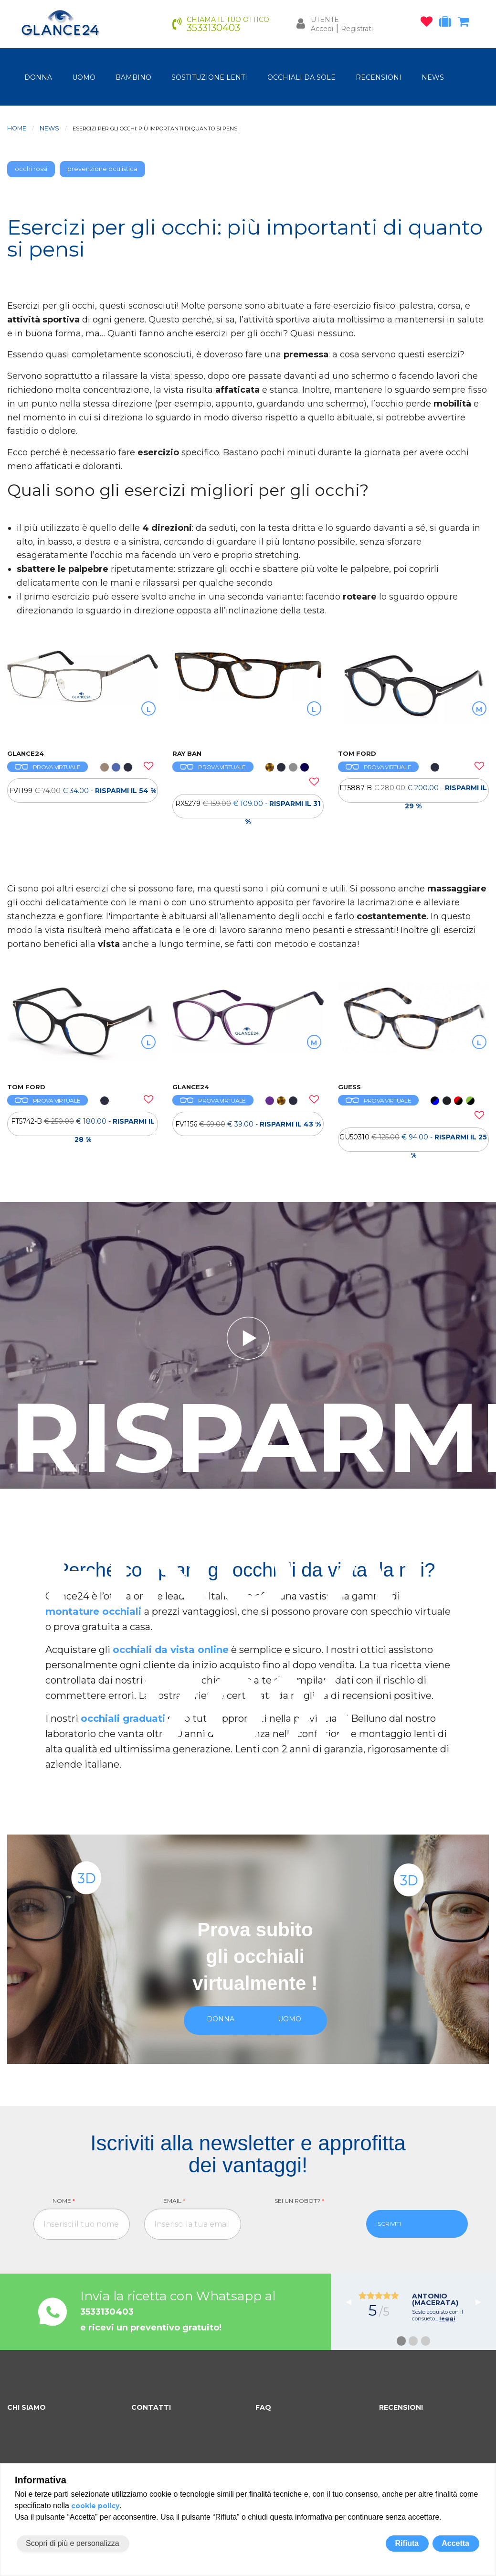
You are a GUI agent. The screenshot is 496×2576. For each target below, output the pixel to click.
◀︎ (352, 2301)
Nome (64, 2200)
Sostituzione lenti (209, 77)
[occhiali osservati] (429, 23)
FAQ (263, 2407)
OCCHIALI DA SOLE (301, 77)
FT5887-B (413, 793)
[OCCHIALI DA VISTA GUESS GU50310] (413, 1027)
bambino (133, 77)
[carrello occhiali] (466, 23)
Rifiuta (407, 2543)
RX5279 (247, 808)
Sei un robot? (299, 2200)
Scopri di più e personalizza (72, 2543)
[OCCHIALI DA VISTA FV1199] (82, 694)
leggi (447, 2318)
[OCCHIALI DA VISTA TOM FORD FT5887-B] (413, 694)
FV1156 (248, 1124)
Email (174, 2200)
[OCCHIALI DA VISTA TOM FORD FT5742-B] (82, 1027)
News (49, 128)
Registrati (357, 28)
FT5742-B (83, 1126)
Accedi (322, 28)
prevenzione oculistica (102, 168)
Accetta (455, 2543)
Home (16, 128)
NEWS (433, 77)
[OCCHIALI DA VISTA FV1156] (247, 1027)
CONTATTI (151, 2407)
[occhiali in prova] (447, 23)
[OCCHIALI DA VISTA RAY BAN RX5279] (247, 694)
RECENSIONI (378, 77)
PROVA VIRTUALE (47, 767)
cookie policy (95, 2505)
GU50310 (413, 1142)
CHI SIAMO (26, 2407)
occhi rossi (31, 168)
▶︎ (482, 2301)
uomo (83, 77)
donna (38, 77)
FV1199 (82, 790)
